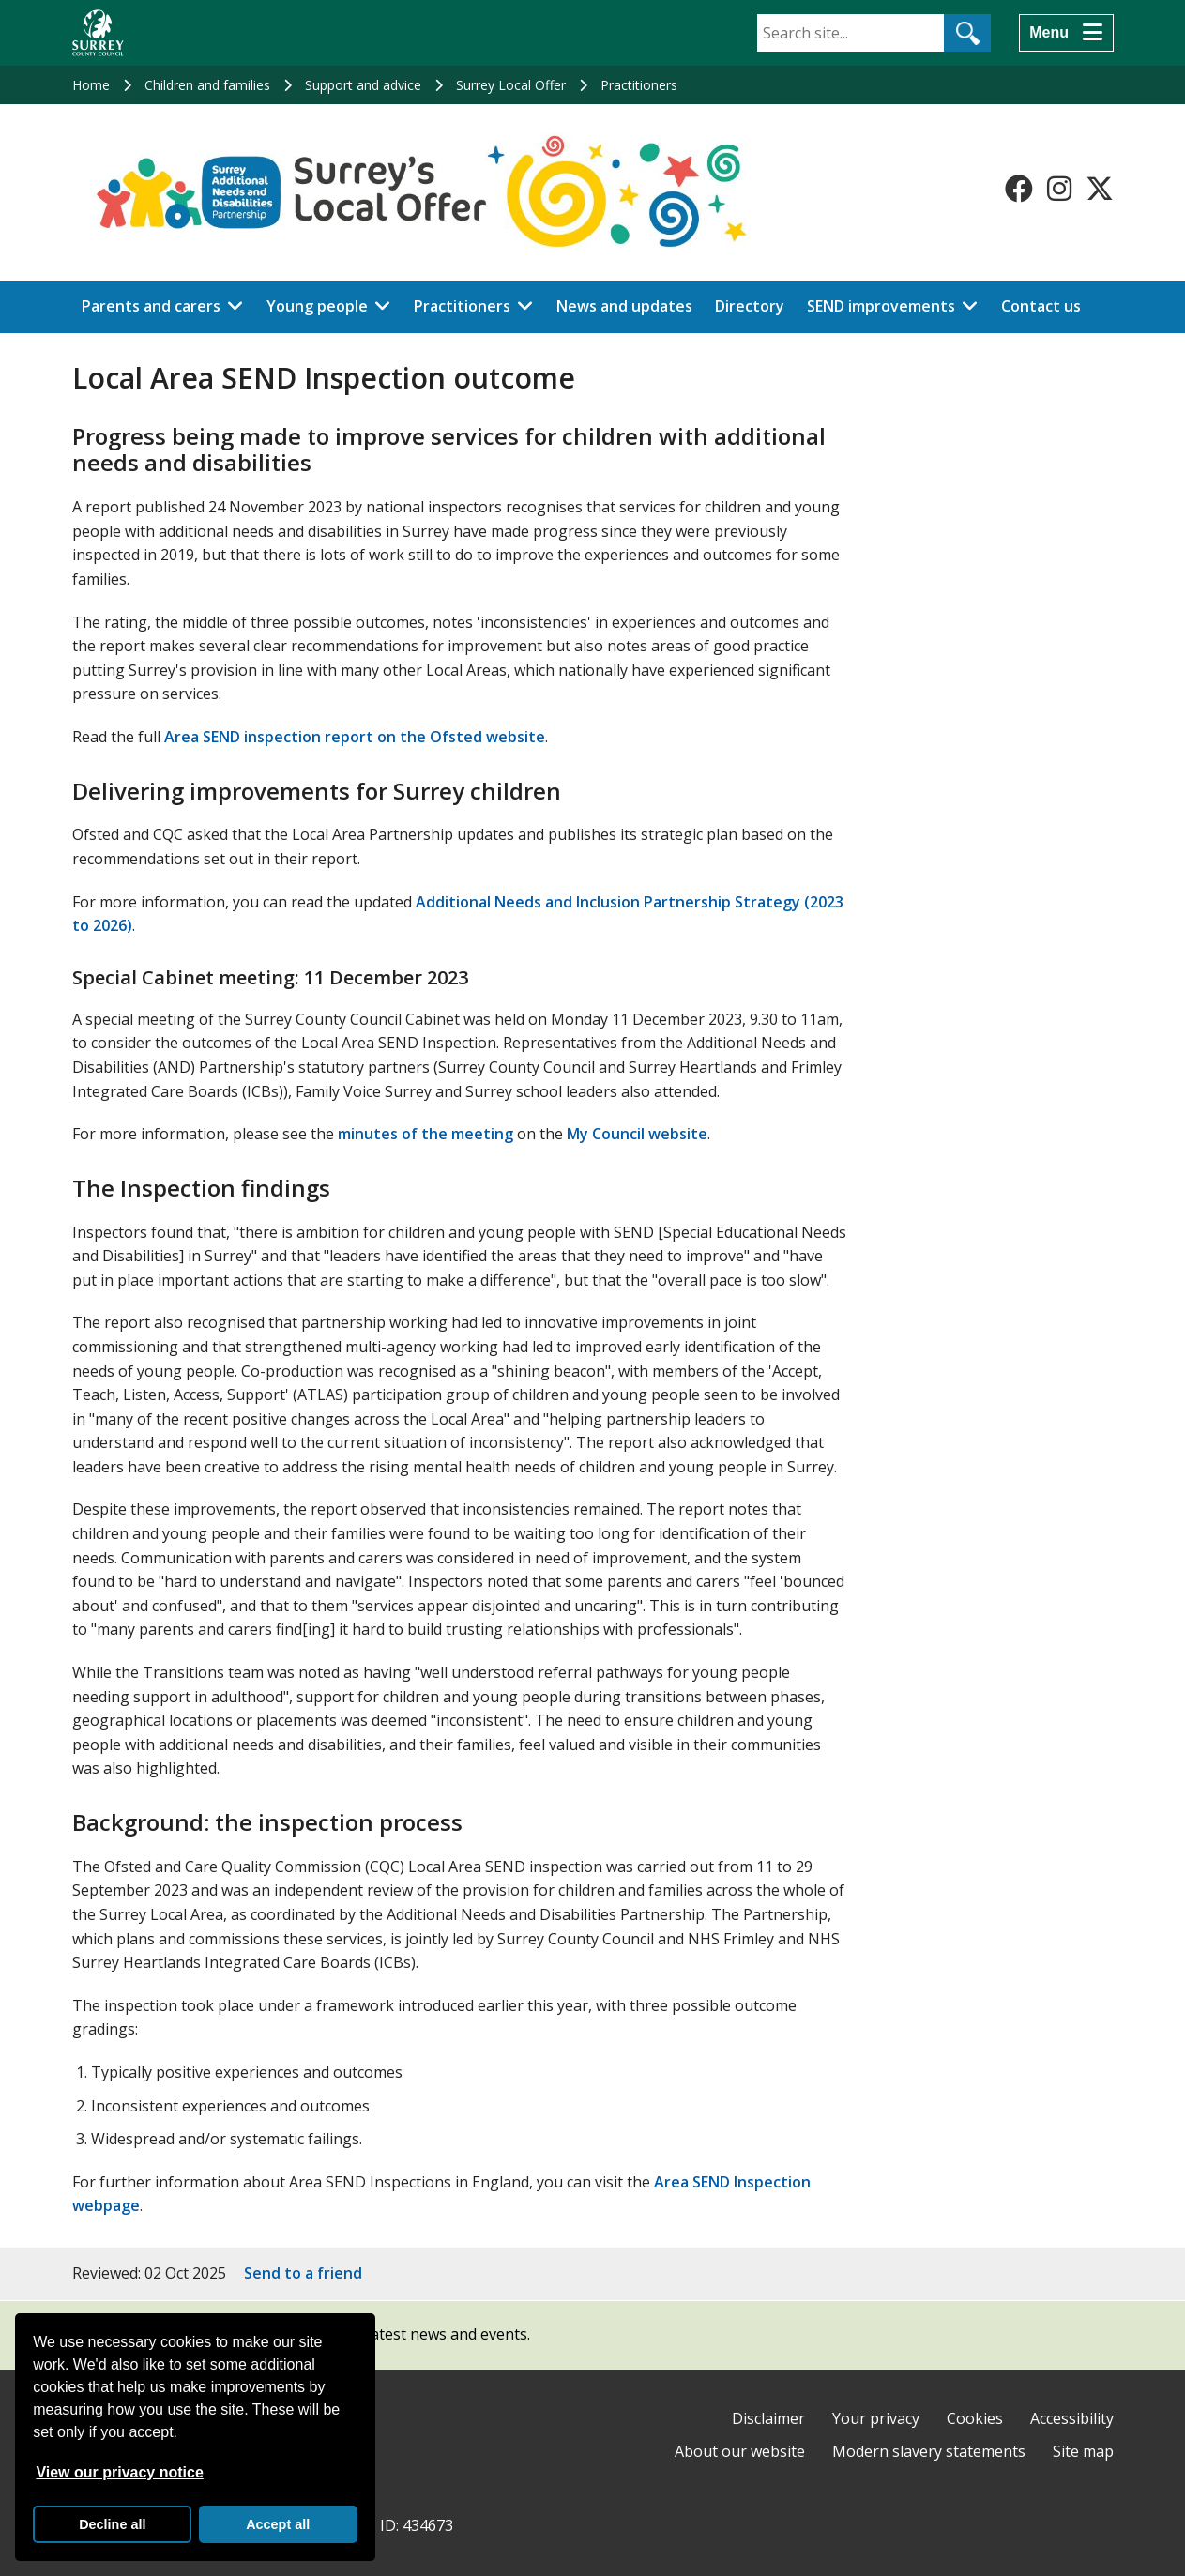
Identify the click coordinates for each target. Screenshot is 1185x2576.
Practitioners (638, 85)
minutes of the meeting (425, 1133)
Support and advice (363, 85)
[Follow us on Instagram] (1059, 189)
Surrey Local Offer (511, 85)
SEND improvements (881, 306)
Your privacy (875, 2418)
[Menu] (1066, 33)
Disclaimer (768, 2418)
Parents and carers (151, 306)
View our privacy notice (119, 2472)
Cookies (975, 2418)
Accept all (278, 2524)
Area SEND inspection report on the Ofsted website (354, 736)
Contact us (1041, 306)
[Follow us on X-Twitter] (1100, 189)
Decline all (112, 2524)
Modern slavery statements (928, 2451)
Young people (317, 306)
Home (91, 85)
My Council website (637, 1133)
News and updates (624, 306)
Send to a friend (303, 2273)
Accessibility (1072, 2418)
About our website (740, 2451)
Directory (749, 306)
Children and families (207, 85)
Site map (1083, 2451)
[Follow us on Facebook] (1019, 189)
